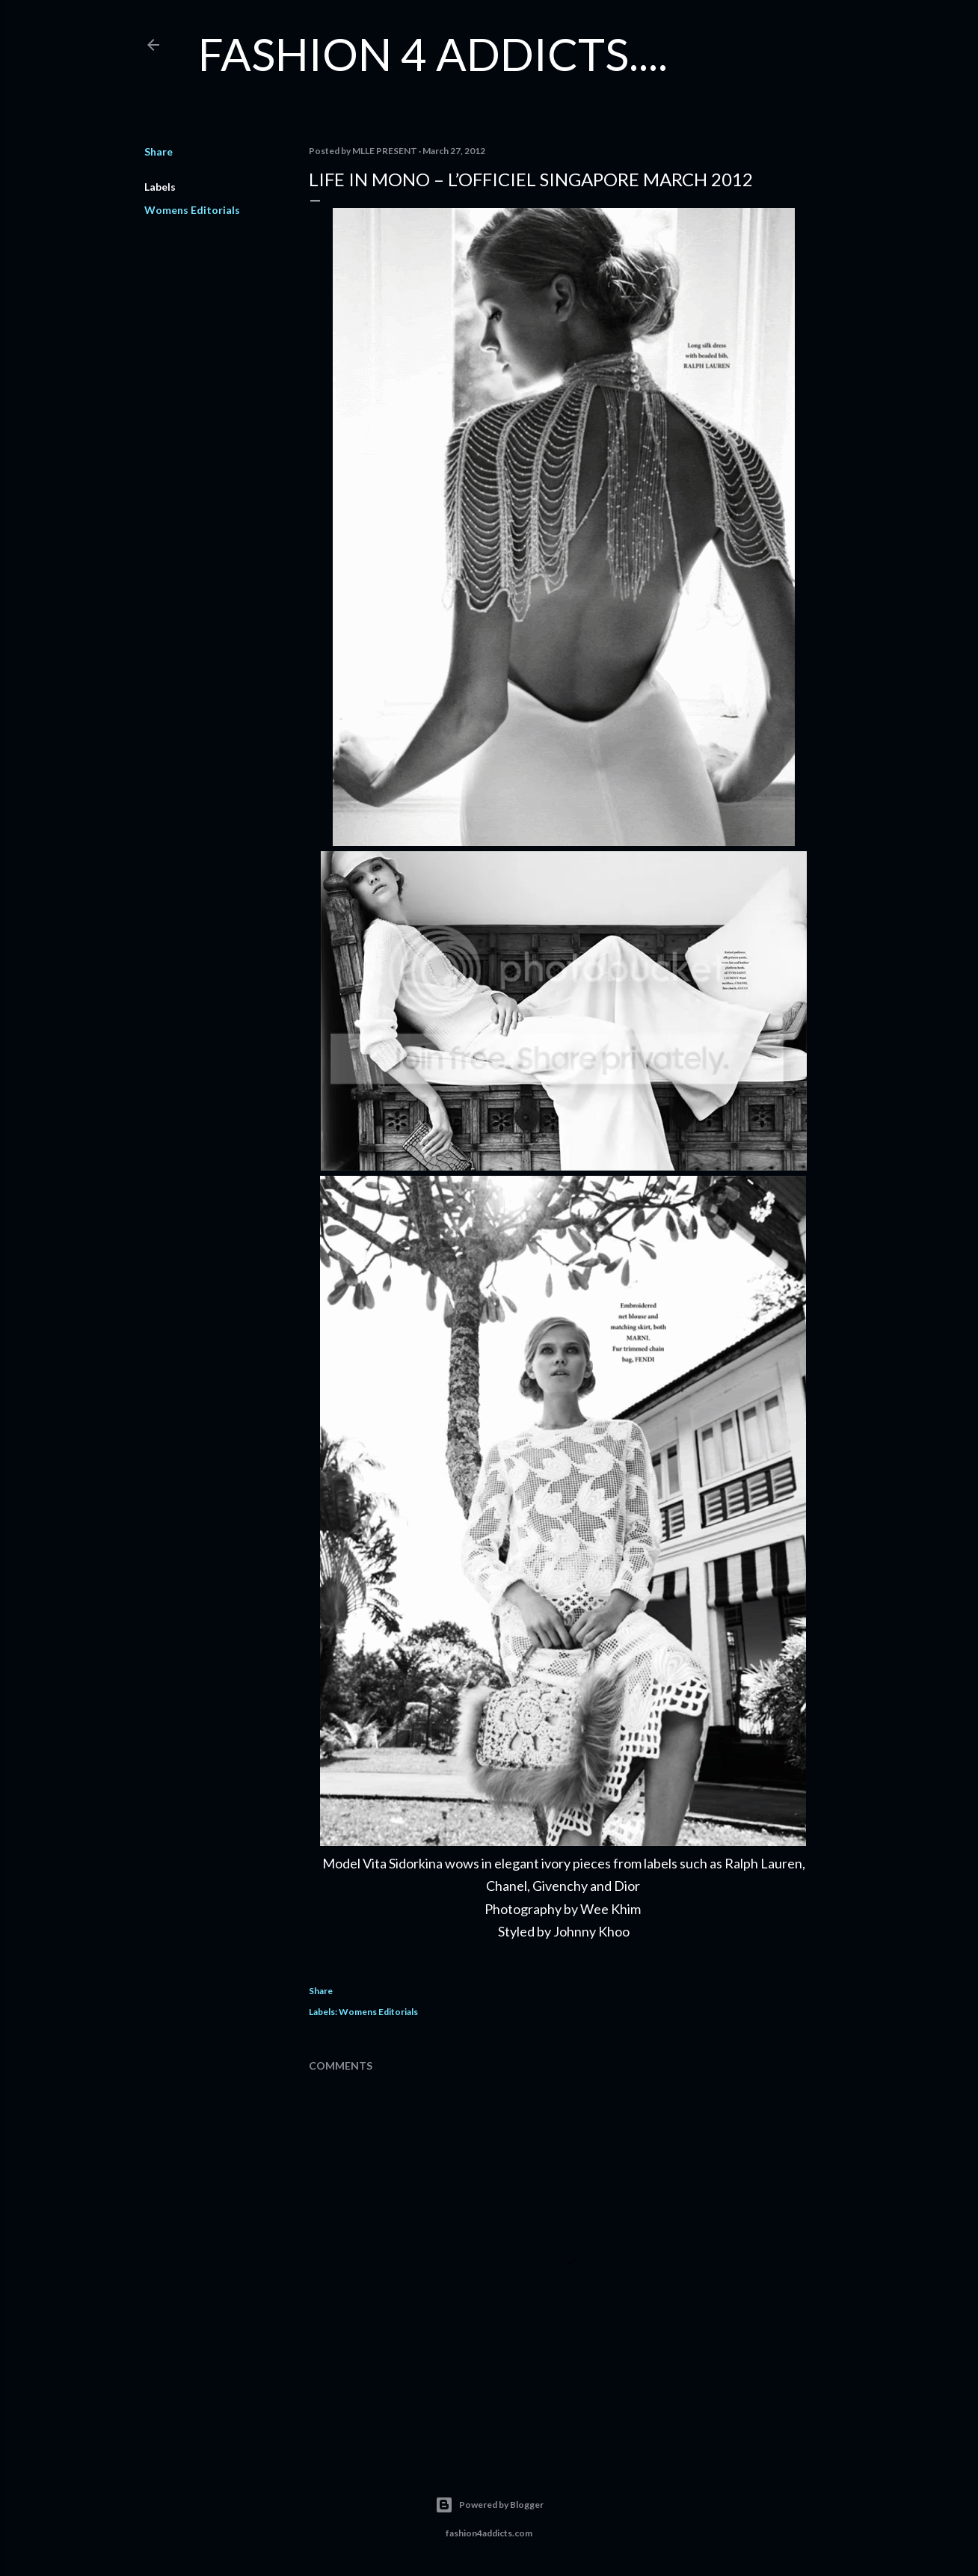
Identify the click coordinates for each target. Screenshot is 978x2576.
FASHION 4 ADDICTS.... (433, 54)
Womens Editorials (192, 209)
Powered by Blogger (489, 2505)
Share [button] (158, 151)
